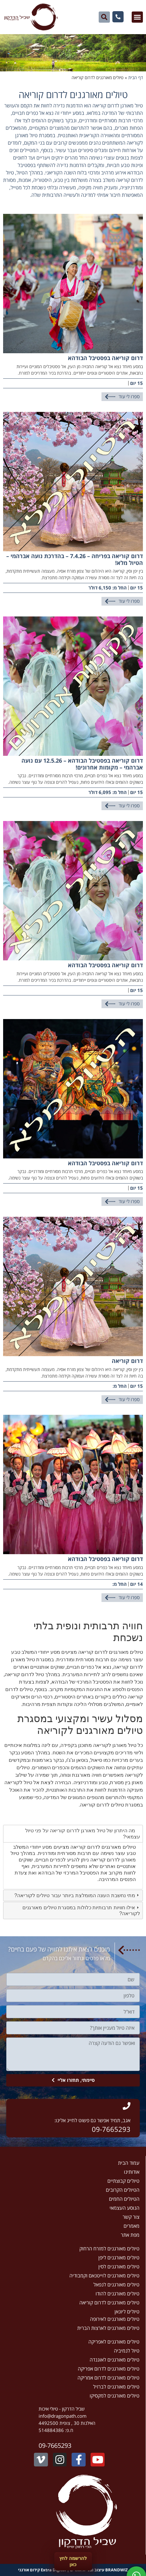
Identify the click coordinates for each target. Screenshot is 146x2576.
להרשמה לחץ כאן (73, 2561)
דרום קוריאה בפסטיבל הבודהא (105, 358)
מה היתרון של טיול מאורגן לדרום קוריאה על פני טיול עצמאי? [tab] (82, 1833)
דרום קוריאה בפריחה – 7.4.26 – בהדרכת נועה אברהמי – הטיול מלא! (74, 559)
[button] (137, 17)
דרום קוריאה (127, 1361)
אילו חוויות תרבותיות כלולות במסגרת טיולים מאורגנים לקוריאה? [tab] (81, 1910)
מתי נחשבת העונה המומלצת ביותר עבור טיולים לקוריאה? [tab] (77, 1895)
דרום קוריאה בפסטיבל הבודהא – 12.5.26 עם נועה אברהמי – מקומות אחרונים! (82, 764)
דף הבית (135, 77)
